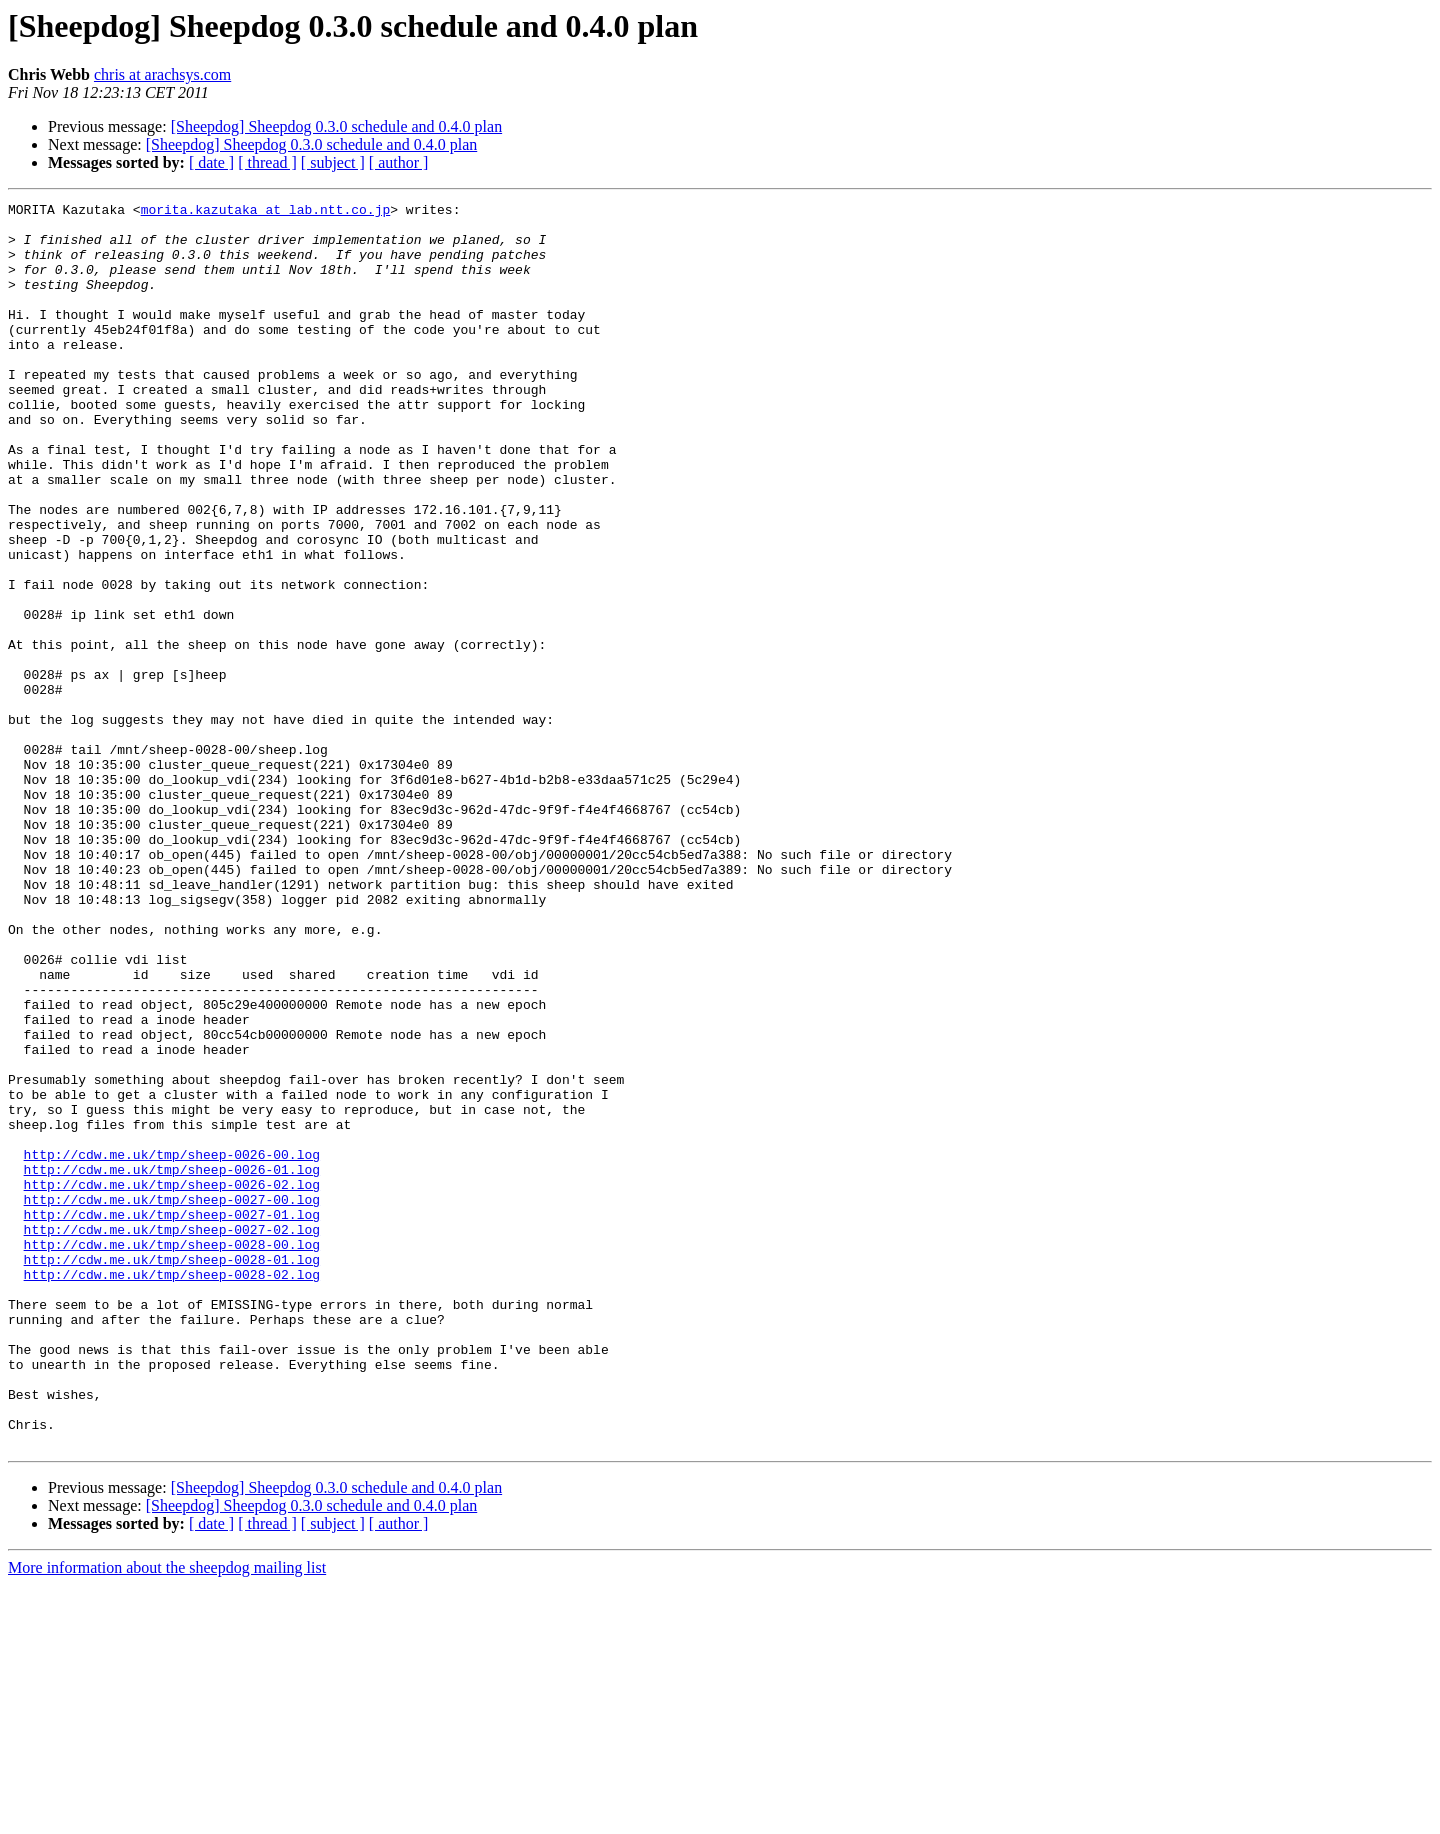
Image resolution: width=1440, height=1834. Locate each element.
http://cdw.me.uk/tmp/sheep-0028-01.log (172, 1472)
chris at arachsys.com (162, 74)
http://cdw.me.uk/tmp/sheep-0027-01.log (172, 1418)
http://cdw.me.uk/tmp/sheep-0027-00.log (172, 1400)
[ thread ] (267, 162)
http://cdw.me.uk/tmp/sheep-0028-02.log (172, 1490)
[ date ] (211, 162)
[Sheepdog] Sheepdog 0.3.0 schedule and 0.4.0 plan (336, 126)
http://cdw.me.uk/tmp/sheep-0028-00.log (172, 1454)
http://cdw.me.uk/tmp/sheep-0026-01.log (172, 1364)
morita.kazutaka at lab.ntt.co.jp (266, 212)
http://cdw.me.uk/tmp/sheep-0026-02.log (172, 1382)
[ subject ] (333, 162)
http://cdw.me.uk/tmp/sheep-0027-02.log (172, 1436)
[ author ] (399, 162)
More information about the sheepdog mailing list (167, 1816)
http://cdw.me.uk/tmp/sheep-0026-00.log (172, 1346)
